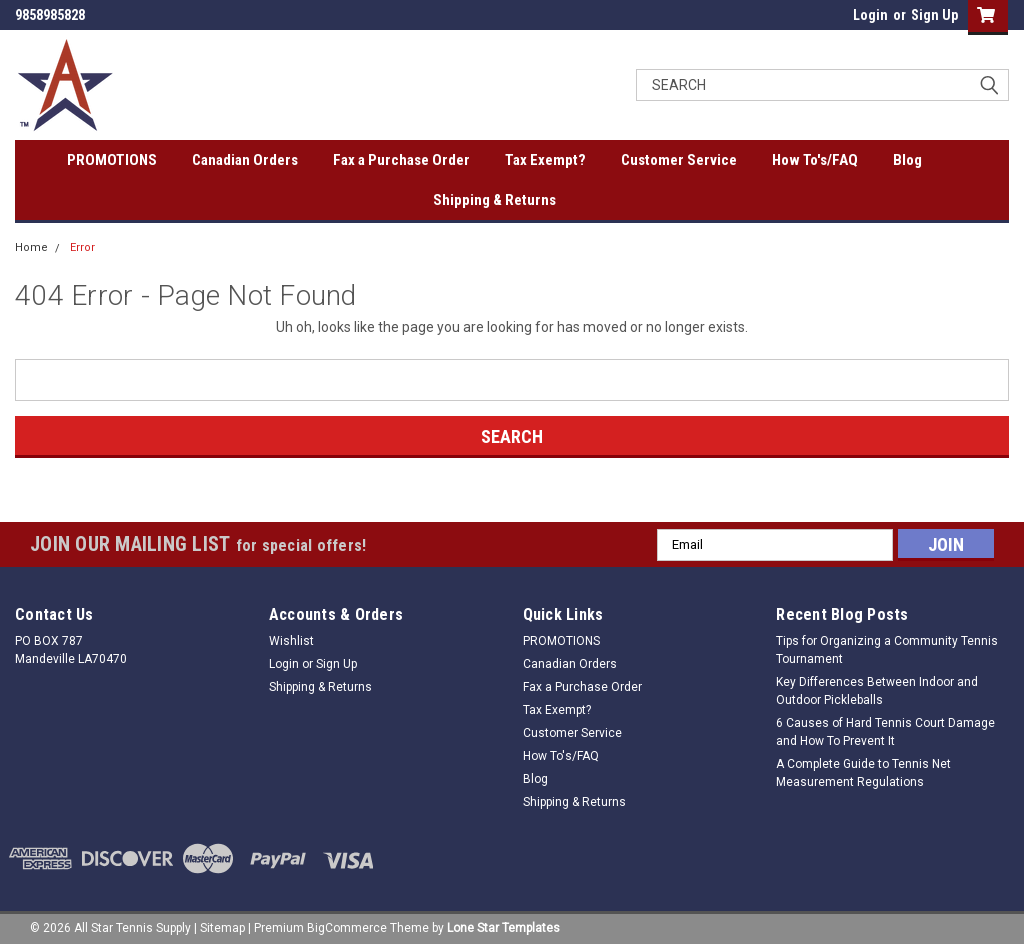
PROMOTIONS (112, 160)
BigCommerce (347, 928)
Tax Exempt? (545, 160)
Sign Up (934, 15)
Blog (907, 160)
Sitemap (222, 928)
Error (82, 247)
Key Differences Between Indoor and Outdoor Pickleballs (877, 691)
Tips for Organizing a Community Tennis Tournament (887, 650)
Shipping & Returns (494, 200)
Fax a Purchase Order (401, 160)
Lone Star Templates (503, 928)
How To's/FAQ (815, 160)
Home (31, 247)
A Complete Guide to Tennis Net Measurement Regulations (863, 773)
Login (870, 15)
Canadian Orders (245, 160)
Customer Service (679, 160)
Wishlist (291, 641)
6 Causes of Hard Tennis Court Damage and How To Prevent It (885, 732)
